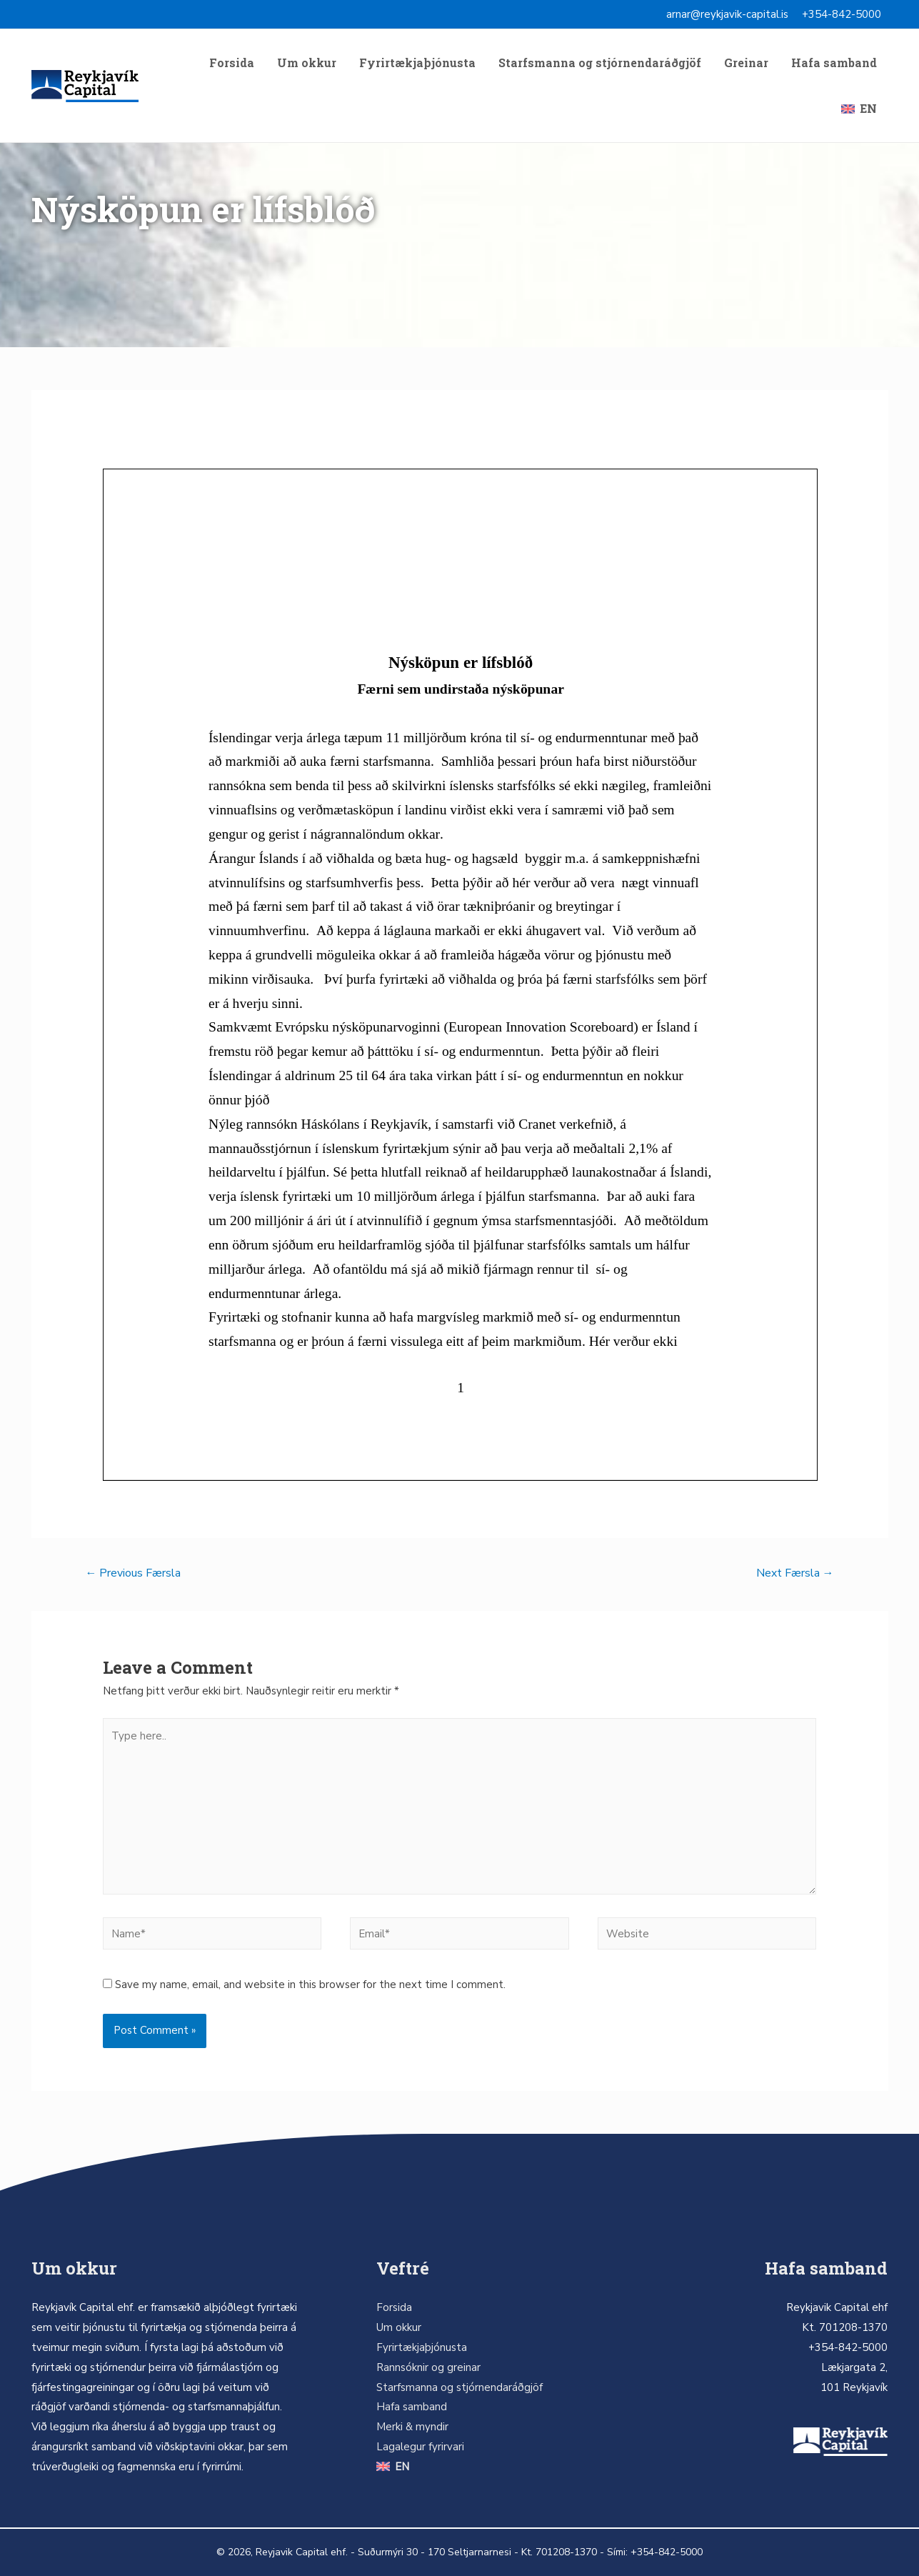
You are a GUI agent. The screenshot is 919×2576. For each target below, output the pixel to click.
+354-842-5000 (841, 14)
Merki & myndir (412, 2427)
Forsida (231, 62)
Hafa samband (834, 62)
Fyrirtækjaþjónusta (417, 62)
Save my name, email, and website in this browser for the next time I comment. (310, 1984)
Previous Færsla (133, 1573)
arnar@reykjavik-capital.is (727, 14)
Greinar (746, 62)
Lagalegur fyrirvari (420, 2447)
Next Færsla (795, 1573)
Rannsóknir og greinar (428, 2367)
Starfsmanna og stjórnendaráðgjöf (599, 62)
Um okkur (306, 62)
